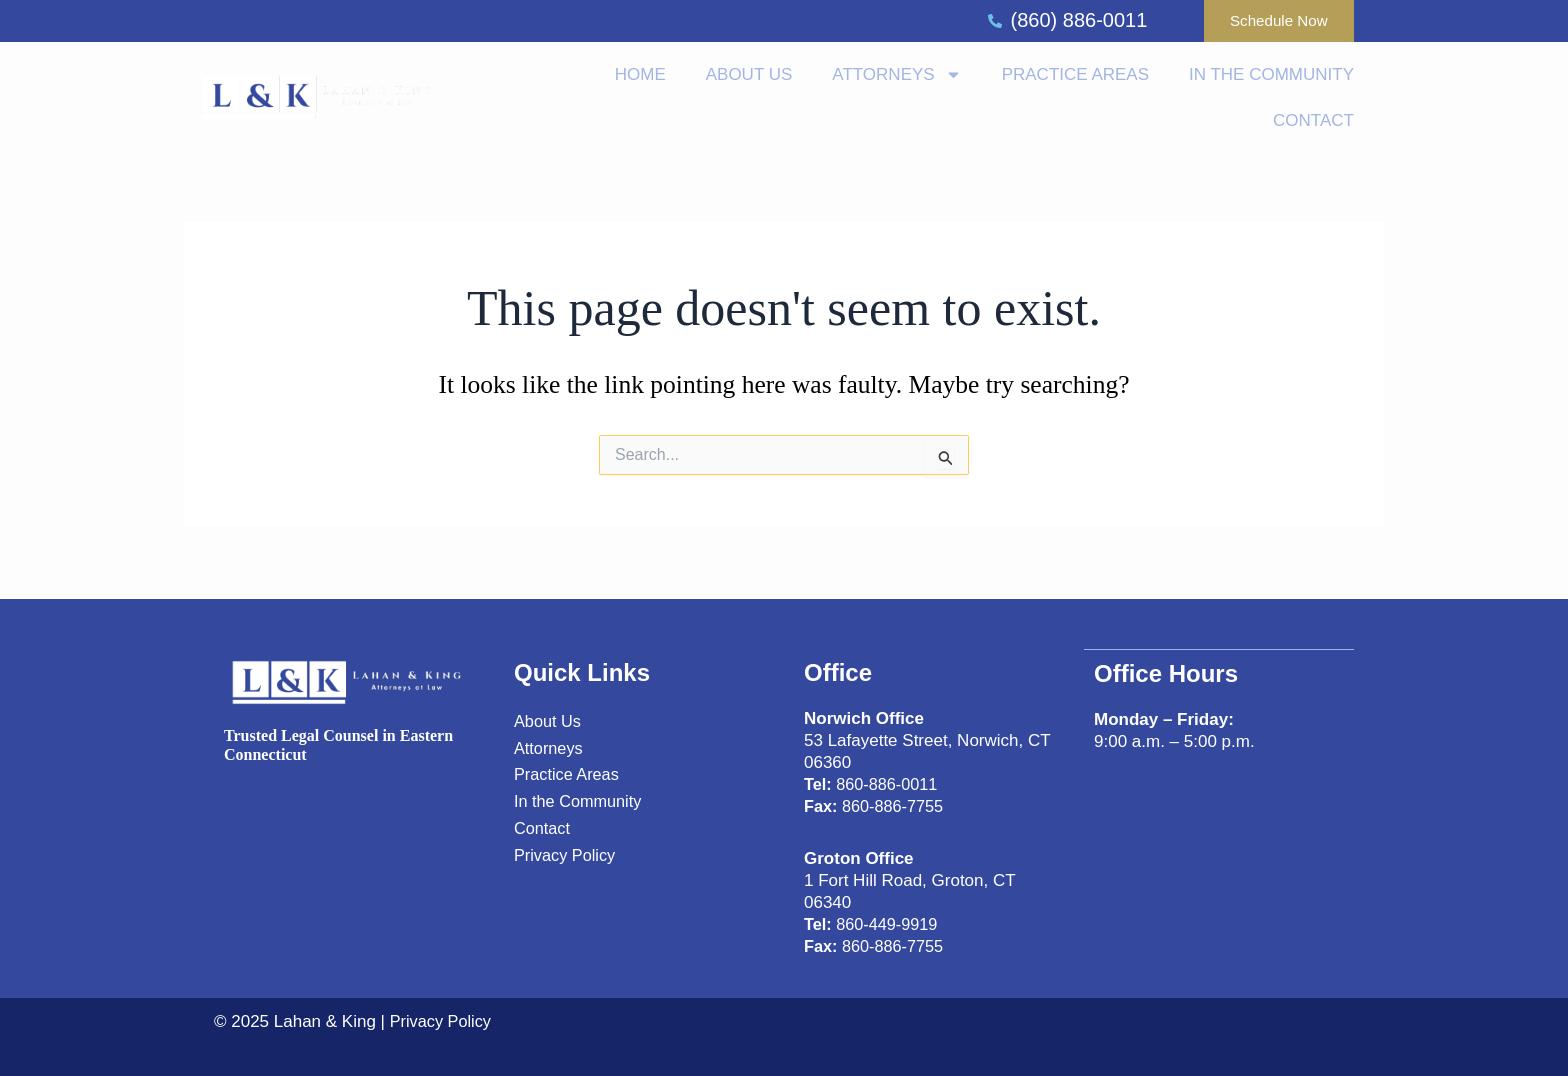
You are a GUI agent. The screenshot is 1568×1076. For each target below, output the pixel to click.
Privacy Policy (445, 1021)
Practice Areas (1075, 78)
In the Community (1271, 78)
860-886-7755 (877, 806)
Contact (1313, 124)
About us (749, 78)
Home (640, 78)
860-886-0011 (874, 784)
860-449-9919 (874, 924)
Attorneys (896, 79)
